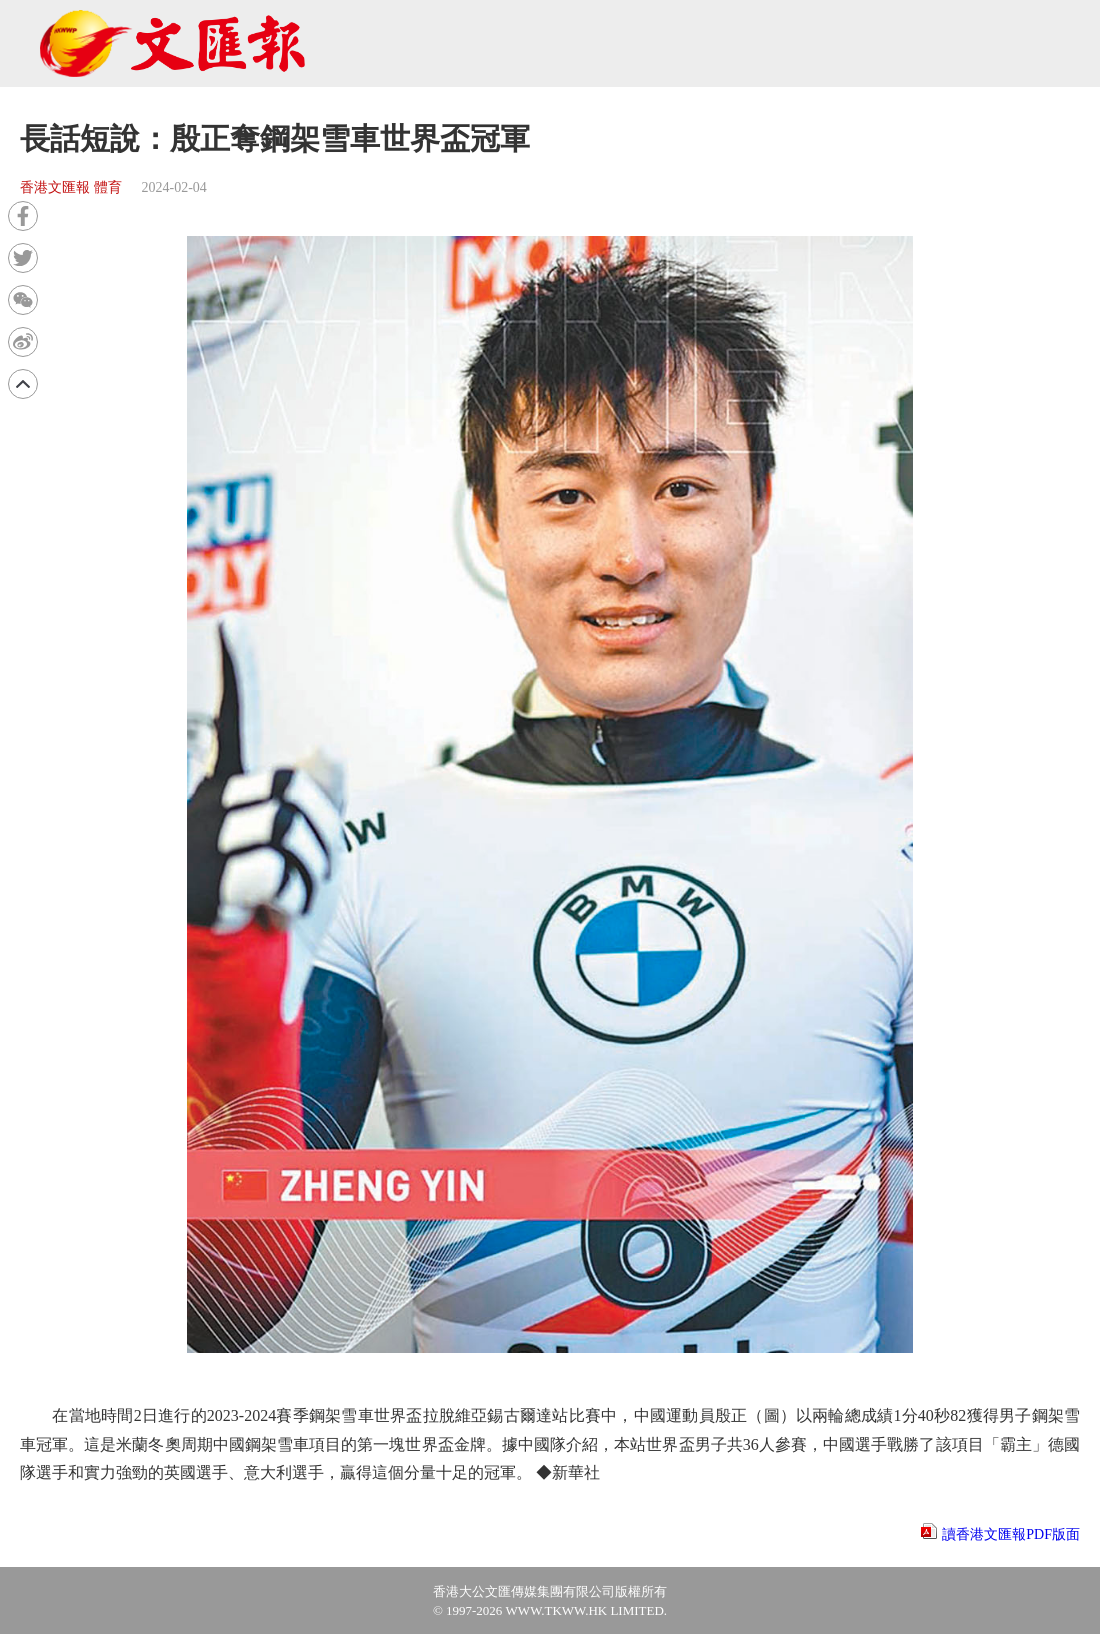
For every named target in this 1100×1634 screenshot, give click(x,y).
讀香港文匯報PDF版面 (1011, 1534)
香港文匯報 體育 (71, 187)
